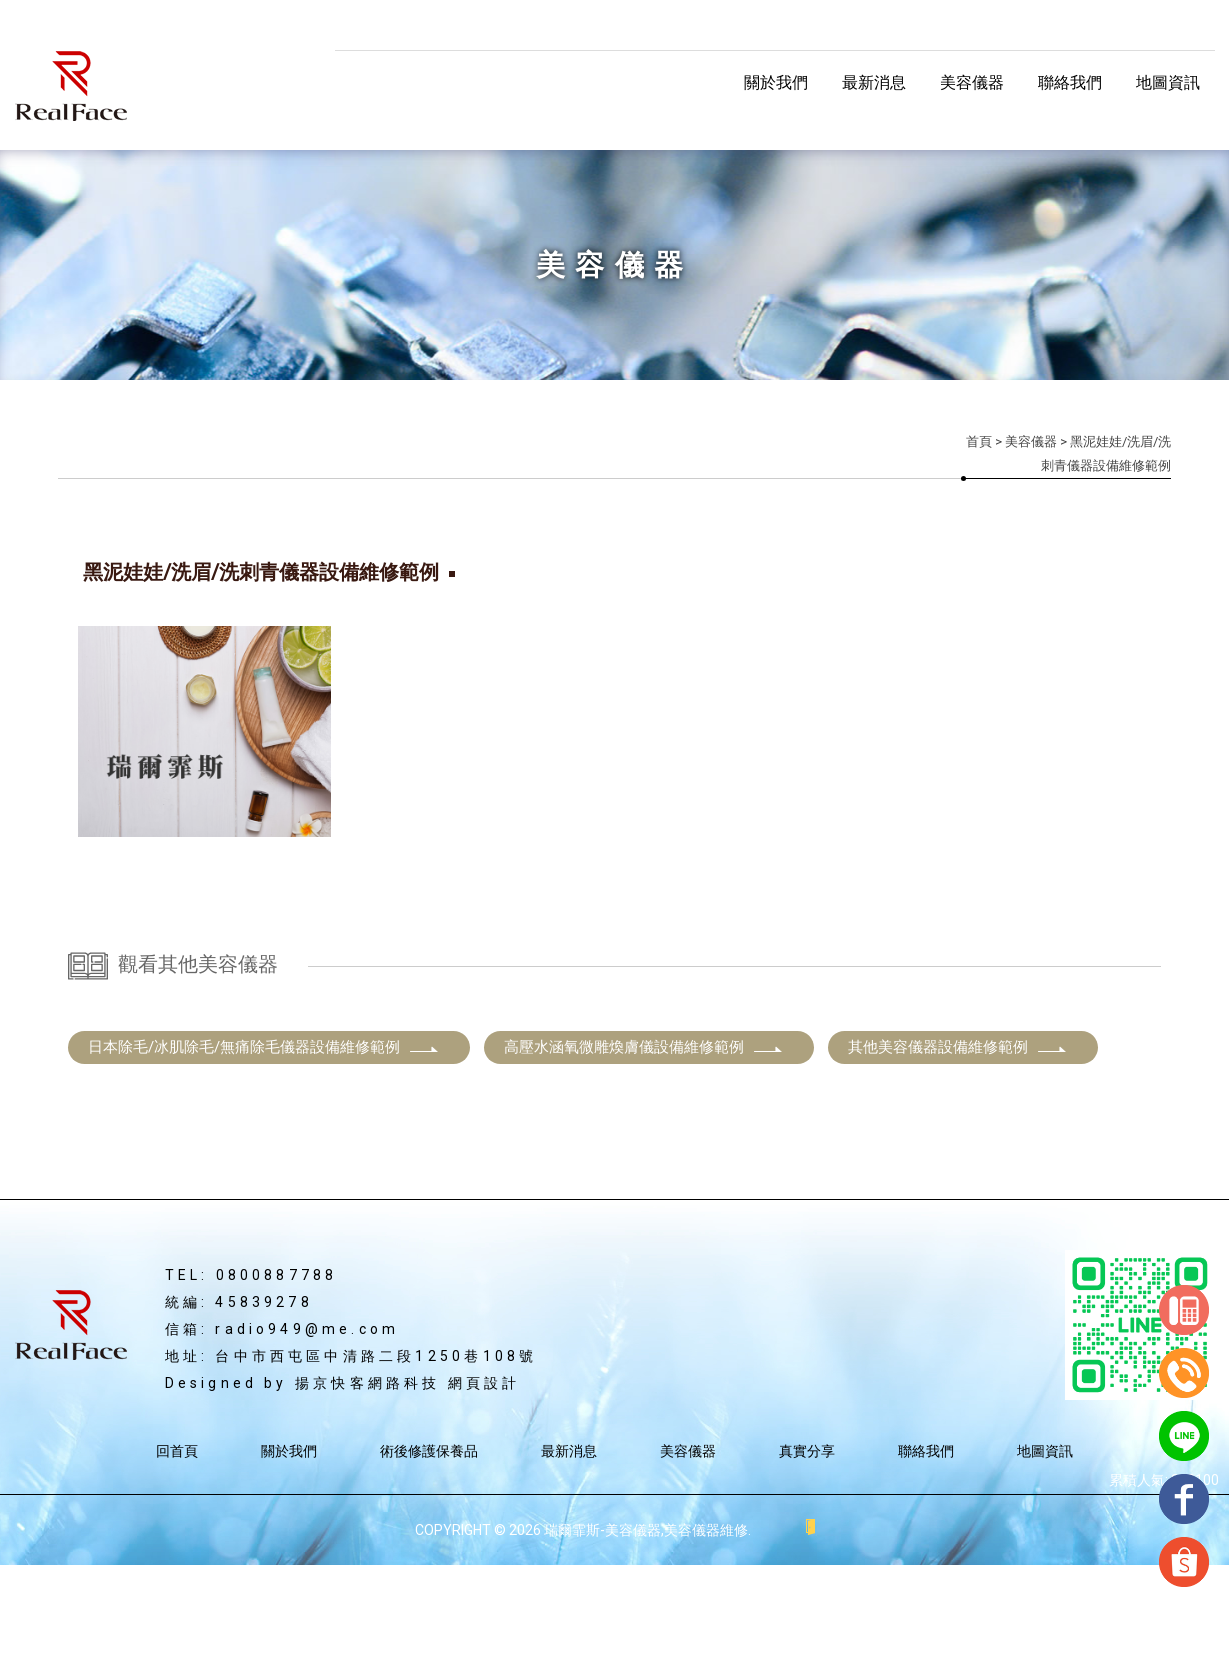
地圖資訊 (1168, 82)
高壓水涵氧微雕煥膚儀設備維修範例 (644, 1152)
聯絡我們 (1070, 82)
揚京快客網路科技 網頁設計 (408, 1488)
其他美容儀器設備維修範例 (958, 1152)
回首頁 (177, 1556)
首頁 (979, 441)
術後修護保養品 (429, 1556)
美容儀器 (972, 82)
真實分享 (807, 1556)
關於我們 (776, 82)
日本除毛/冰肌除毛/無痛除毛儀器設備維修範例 (264, 1152)
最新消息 (874, 82)
